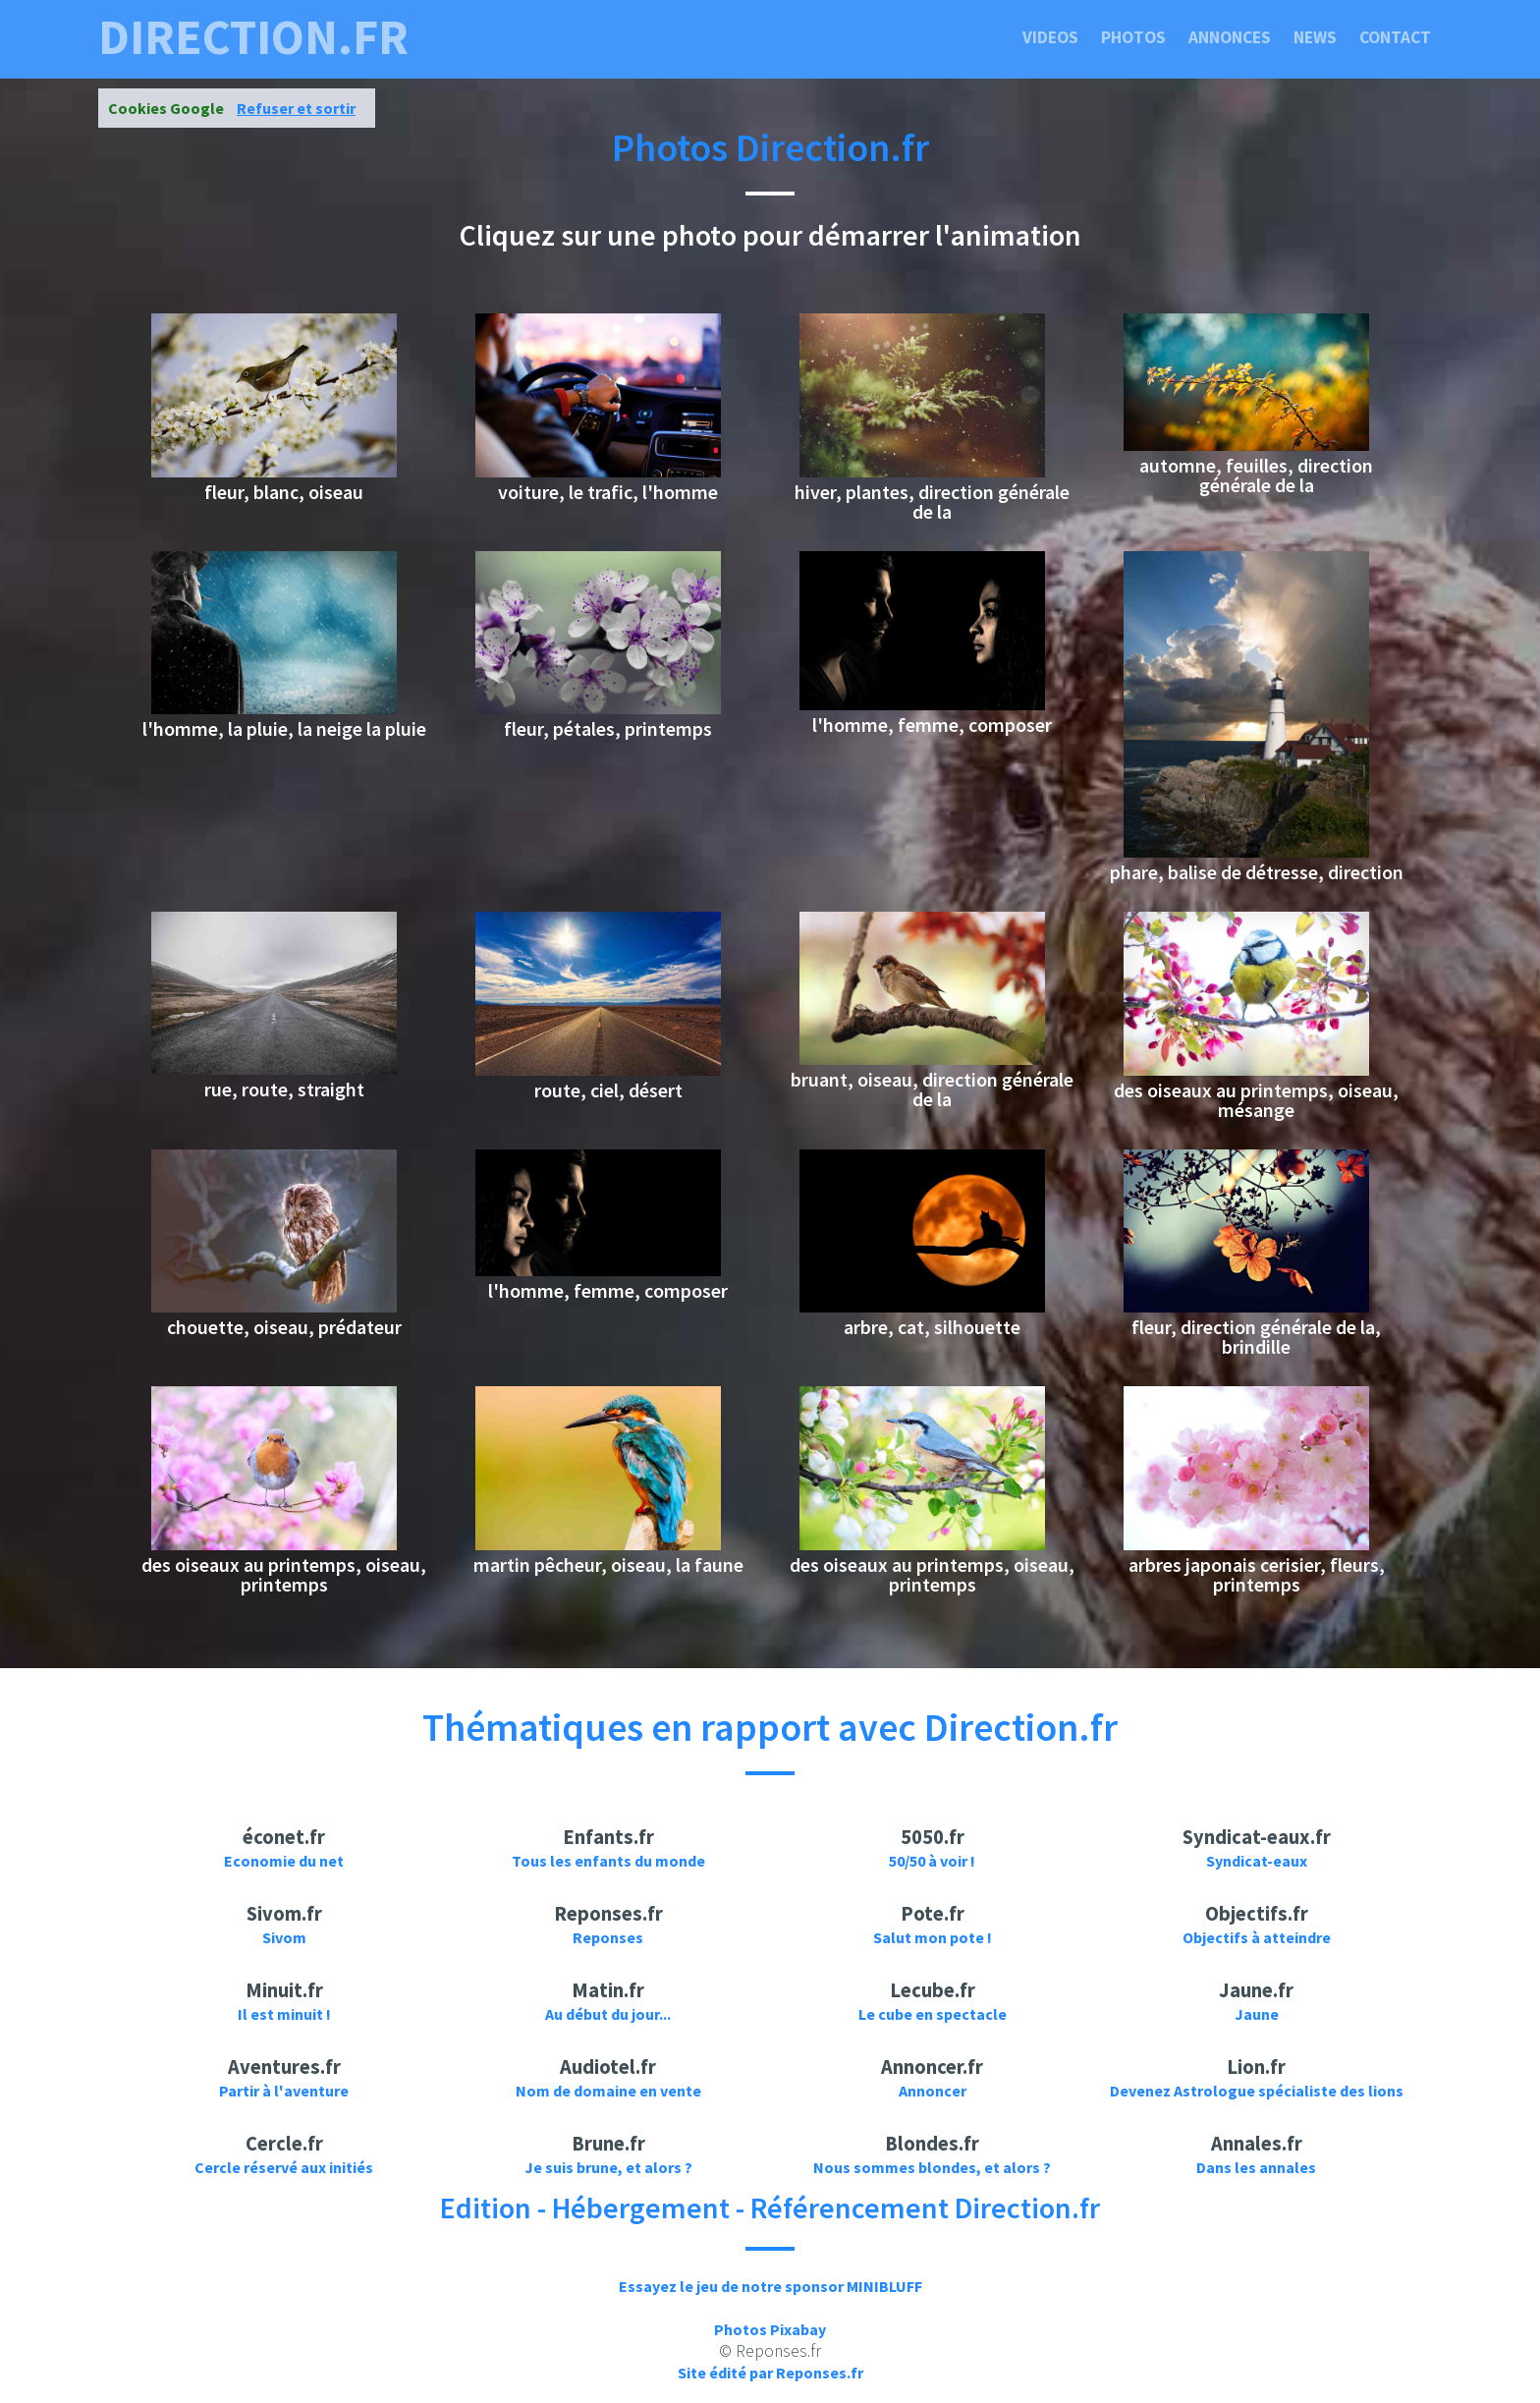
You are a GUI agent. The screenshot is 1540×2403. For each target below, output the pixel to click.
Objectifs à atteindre (1256, 1937)
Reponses (608, 1937)
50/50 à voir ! (932, 1861)
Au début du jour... (608, 2014)
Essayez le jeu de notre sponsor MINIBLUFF (770, 2286)
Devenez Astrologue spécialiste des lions (1256, 2090)
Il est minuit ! (284, 2014)
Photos (1133, 37)
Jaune (1257, 2014)
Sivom (284, 1937)
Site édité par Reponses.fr (770, 2372)
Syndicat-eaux (1256, 1861)
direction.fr (253, 37)
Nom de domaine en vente (608, 2090)
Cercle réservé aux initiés (283, 2167)
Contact (1395, 37)
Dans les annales (1256, 2167)
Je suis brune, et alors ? (608, 2167)
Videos (1050, 37)
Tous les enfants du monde (608, 1861)
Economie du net (284, 1861)
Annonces (1229, 37)
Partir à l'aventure (284, 2090)
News (1315, 37)
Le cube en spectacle (932, 2014)
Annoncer (932, 2090)
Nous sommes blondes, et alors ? (932, 2167)
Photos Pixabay (770, 2329)
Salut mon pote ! (932, 1937)
